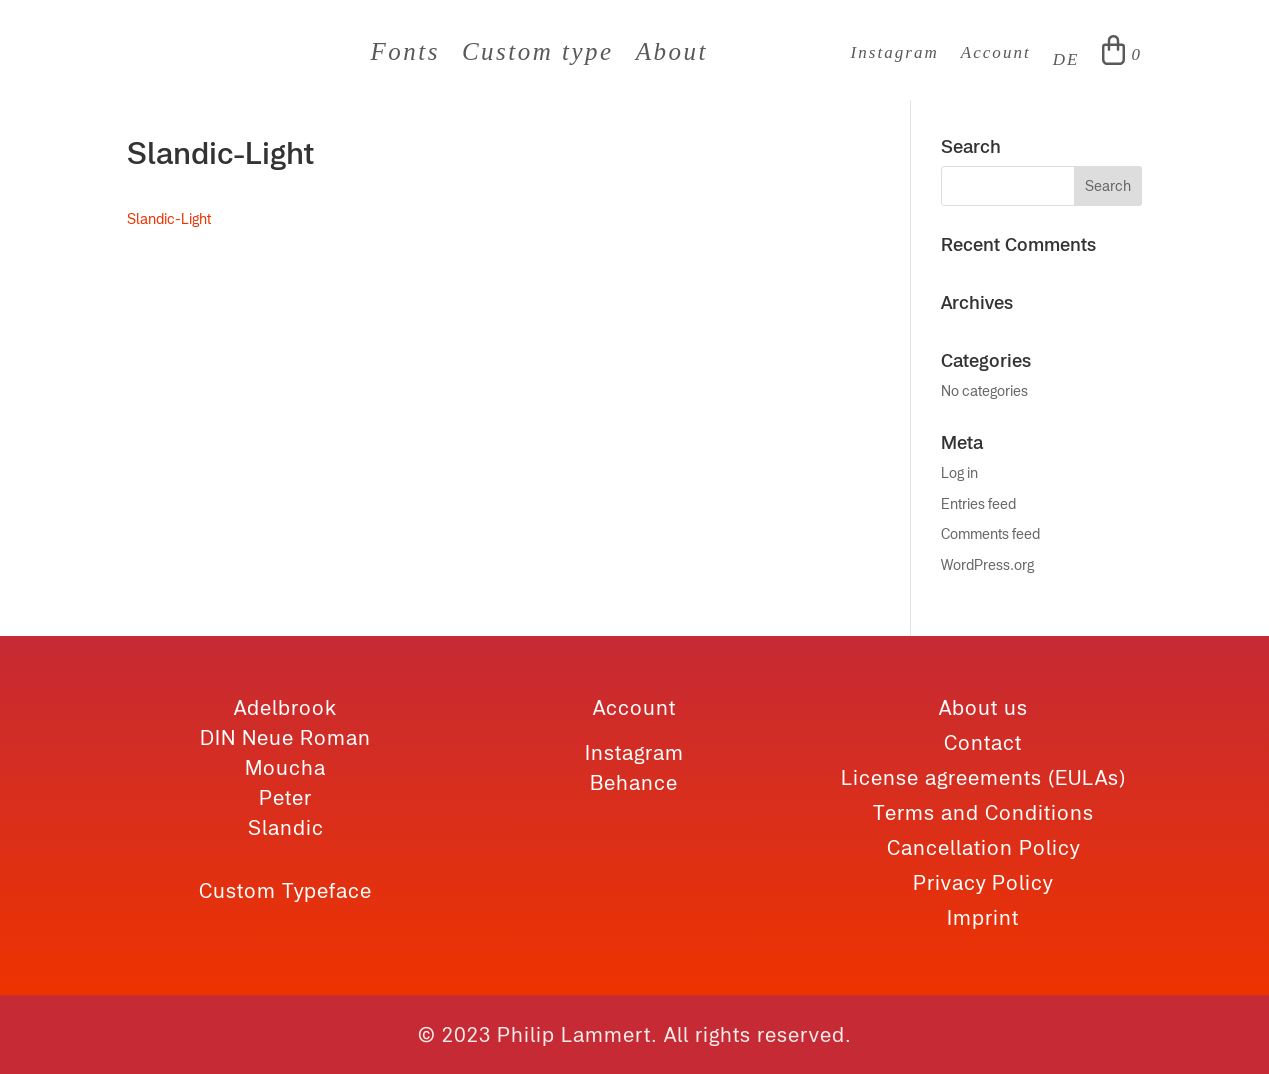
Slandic (286, 827)
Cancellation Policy (983, 847)
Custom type (538, 55)
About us (983, 707)
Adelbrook (285, 707)
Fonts (404, 55)
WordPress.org (987, 565)
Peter (285, 797)
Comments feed (990, 534)
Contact (983, 742)
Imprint (983, 917)
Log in (959, 473)
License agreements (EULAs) (983, 777)
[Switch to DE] (1066, 64)
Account (996, 53)
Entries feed (978, 504)
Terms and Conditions (983, 812)
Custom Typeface (285, 890)
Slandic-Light (169, 219)
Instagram (895, 53)
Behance (634, 782)
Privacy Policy (983, 882)
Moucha (285, 767)
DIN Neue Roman (285, 737)
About (672, 55)
